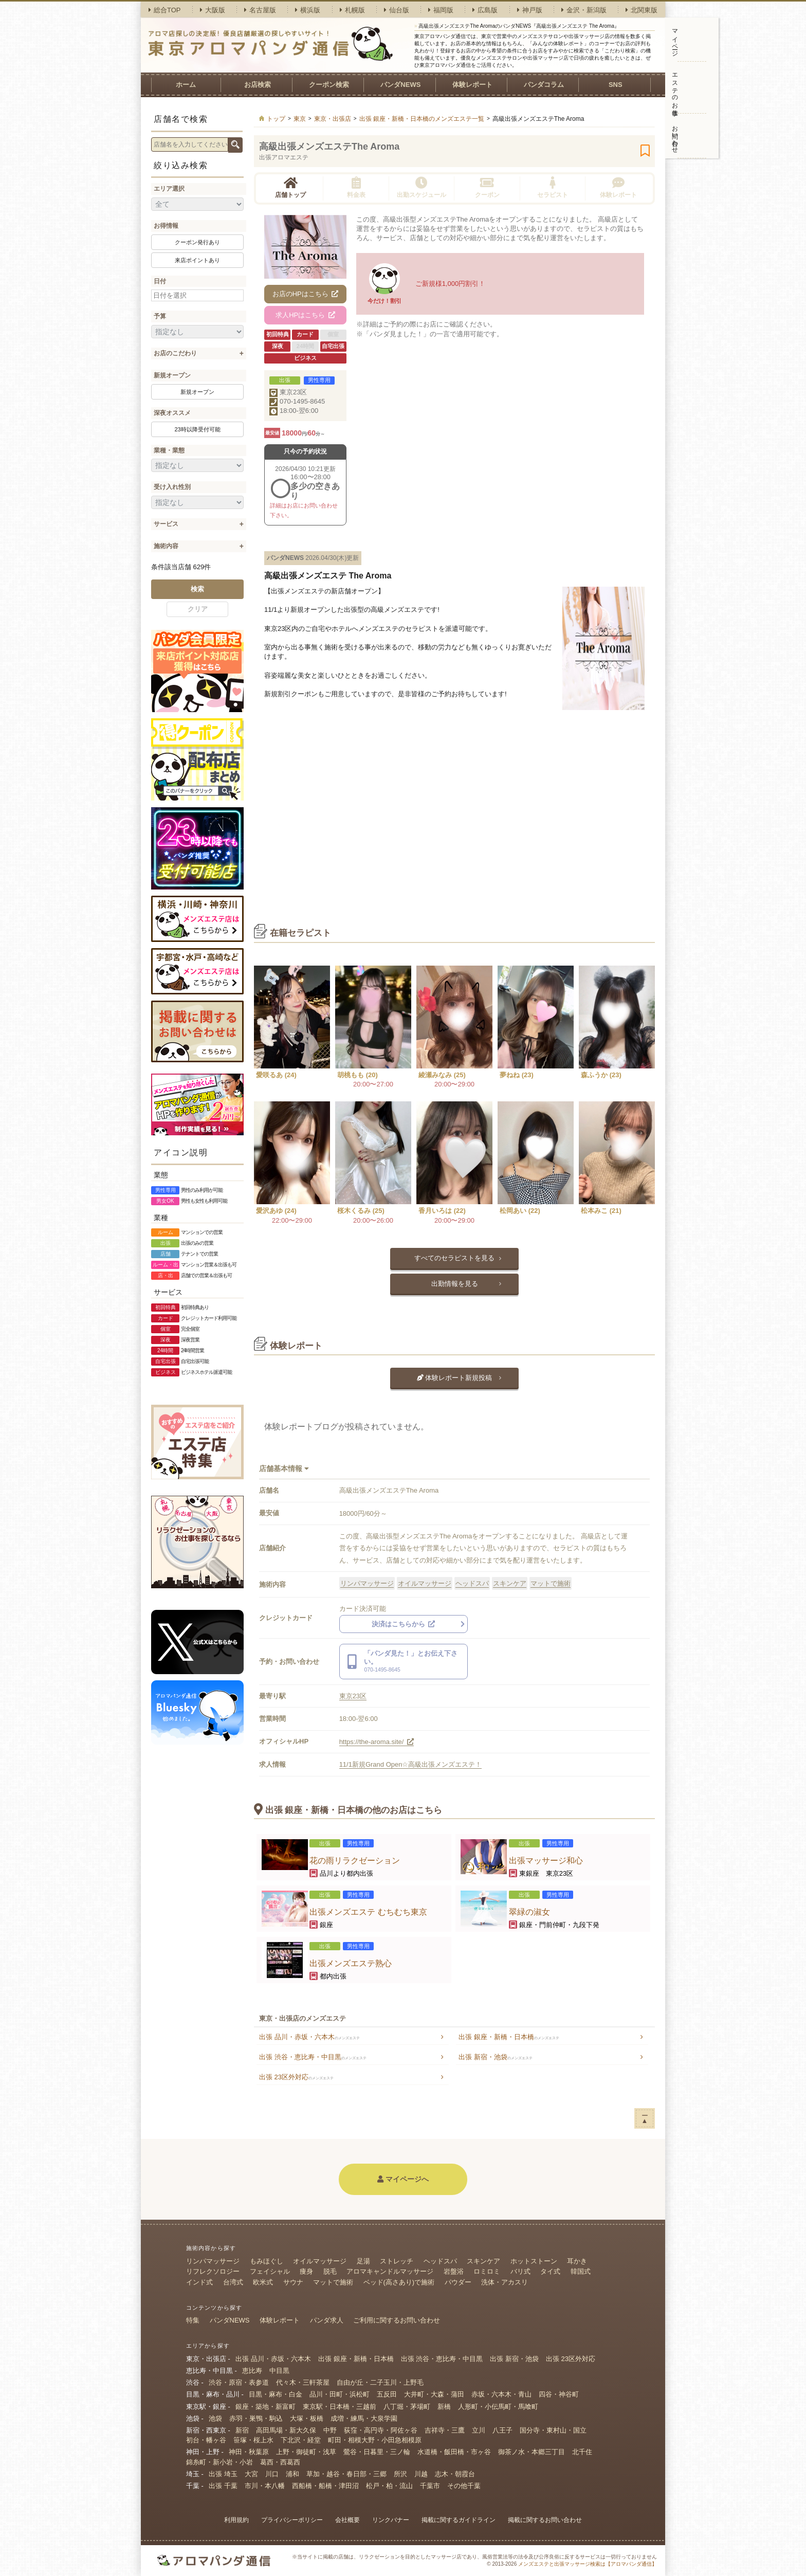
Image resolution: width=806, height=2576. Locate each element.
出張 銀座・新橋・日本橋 (509, 2037)
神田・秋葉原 (249, 2452)
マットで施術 (550, 1583)
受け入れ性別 (172, 487)
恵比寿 (252, 2370)
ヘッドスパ (472, 1583)
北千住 (582, 2452)
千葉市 (430, 2486)
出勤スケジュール (421, 187)
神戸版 (529, 10)
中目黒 (279, 2370)
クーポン (487, 187)
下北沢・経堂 (301, 2440)
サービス (166, 524)
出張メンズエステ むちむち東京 (368, 1912)
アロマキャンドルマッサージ (389, 2271)
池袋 (215, 2418)
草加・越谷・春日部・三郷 (346, 2474)
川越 (421, 2474)
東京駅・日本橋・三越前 (339, 2406)
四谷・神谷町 (559, 2394)
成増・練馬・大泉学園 (364, 2418)
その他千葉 (464, 2486)
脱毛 (330, 2271)
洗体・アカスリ (504, 2282)
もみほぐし (266, 2261)
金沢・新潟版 (584, 10)
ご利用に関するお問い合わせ (396, 2320)
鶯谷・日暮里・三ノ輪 (376, 2452)
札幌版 (352, 10)
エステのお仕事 (675, 87)
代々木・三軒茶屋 (302, 2382)
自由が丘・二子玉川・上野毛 (380, 2382)
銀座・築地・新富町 (265, 2406)
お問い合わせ (675, 135)
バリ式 (520, 2271)
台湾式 (233, 2282)
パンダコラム (544, 84)
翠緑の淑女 (529, 1912)
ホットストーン (533, 2261)
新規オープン (172, 375)
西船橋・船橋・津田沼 (325, 2486)
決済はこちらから (403, 1624)
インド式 (199, 2282)
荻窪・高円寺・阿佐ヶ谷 (380, 2430)
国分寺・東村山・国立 (553, 2430)
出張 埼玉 (223, 2474)
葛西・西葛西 (280, 2462)
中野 (330, 2430)
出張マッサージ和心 (546, 1860)
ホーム (186, 84)
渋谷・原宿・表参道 (239, 2382)
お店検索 (257, 84)
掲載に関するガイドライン (459, 2520)
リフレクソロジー (213, 2271)
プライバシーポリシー (292, 2520)
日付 (160, 281)
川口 (272, 2474)
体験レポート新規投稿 (454, 1378)
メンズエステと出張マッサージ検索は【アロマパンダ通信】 (587, 2564)
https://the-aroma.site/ (376, 1742)
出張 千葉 (223, 2486)
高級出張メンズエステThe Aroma (329, 146)
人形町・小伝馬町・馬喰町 (498, 2406)
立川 (478, 2430)
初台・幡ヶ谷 (206, 2440)
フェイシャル (270, 2271)
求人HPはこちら (305, 315)
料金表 (356, 187)
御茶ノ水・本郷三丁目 (531, 2452)
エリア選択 (169, 188)
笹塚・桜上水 (253, 2440)
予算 (160, 316)
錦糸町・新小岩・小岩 (219, 2462)
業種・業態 (169, 450)
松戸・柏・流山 (389, 2486)
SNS (615, 84)
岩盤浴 (454, 2271)
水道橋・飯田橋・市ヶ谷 (454, 2452)
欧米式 (263, 2282)
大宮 (251, 2474)
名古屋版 (260, 10)
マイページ (675, 39)
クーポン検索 (329, 84)
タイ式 (550, 2271)
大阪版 (212, 10)
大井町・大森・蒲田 (434, 2394)
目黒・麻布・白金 (275, 2394)
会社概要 (347, 2520)
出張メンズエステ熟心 (350, 1963)
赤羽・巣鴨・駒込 (256, 2418)
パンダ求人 (326, 2320)
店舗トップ (290, 187)
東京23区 (293, 392)
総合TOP (165, 10)
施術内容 (166, 546)
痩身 (306, 2271)
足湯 (363, 2261)
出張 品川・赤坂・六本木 (309, 2037)
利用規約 (236, 2520)
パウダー (458, 2282)
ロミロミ (486, 2271)
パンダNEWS (400, 84)
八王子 (502, 2430)
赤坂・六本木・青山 (501, 2394)
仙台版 (396, 10)
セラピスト (552, 187)
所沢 (400, 2474)
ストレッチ (396, 2261)
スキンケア (509, 1583)
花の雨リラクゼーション (354, 1860)
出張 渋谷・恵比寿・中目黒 (313, 2057)
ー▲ (645, 2118)
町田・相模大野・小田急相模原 (375, 2440)
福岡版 (440, 10)
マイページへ (403, 2179)
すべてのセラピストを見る (454, 1258)
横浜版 (307, 10)
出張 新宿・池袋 (496, 2057)
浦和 (292, 2474)
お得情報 (166, 225)
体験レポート (472, 84)
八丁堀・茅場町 (406, 2406)
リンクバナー (390, 2520)
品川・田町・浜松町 (339, 2394)
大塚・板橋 (306, 2418)
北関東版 (641, 10)
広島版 (485, 10)
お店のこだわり (175, 353)
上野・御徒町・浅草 (306, 2452)
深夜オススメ (172, 412)
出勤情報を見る (454, 1283)
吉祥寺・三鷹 (445, 2430)
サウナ (293, 2282)
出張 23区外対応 (296, 2077)
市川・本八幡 (265, 2486)
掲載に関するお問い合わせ (545, 2520)
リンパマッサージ (367, 1583)
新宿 (242, 2430)
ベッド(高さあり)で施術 (399, 2282)
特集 (192, 2320)
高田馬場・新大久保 (286, 2430)
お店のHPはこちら (305, 294)
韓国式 (581, 2271)
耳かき (577, 2261)
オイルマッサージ (424, 1583)
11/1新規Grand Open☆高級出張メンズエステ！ (410, 1764)
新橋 (444, 2406)
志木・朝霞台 (455, 2474)
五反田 (387, 2394)
